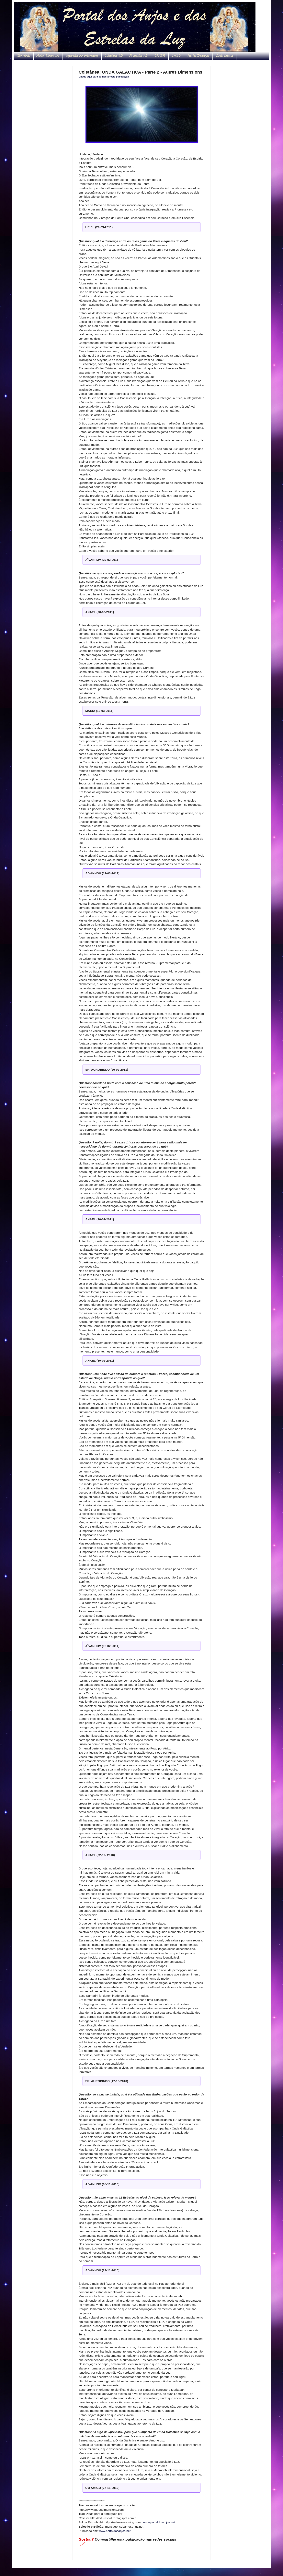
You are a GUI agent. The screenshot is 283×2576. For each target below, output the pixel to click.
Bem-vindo (23, 56)
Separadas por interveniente (82, 56)
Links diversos (224, 56)
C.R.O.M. (159, 56)
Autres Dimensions (48, 56)
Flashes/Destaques (198, 56)
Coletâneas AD (114, 56)
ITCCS (176, 56)
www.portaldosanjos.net (159, 2522)
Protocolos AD (138, 56)
